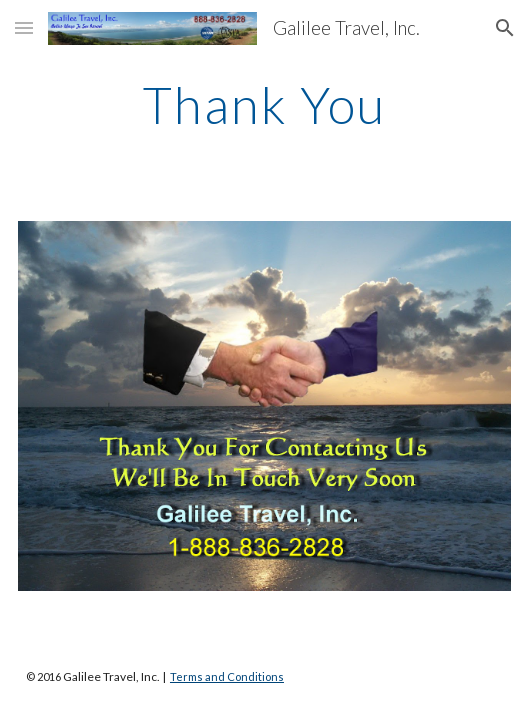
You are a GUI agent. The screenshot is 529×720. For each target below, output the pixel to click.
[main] (264, 105)
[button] (24, 27)
